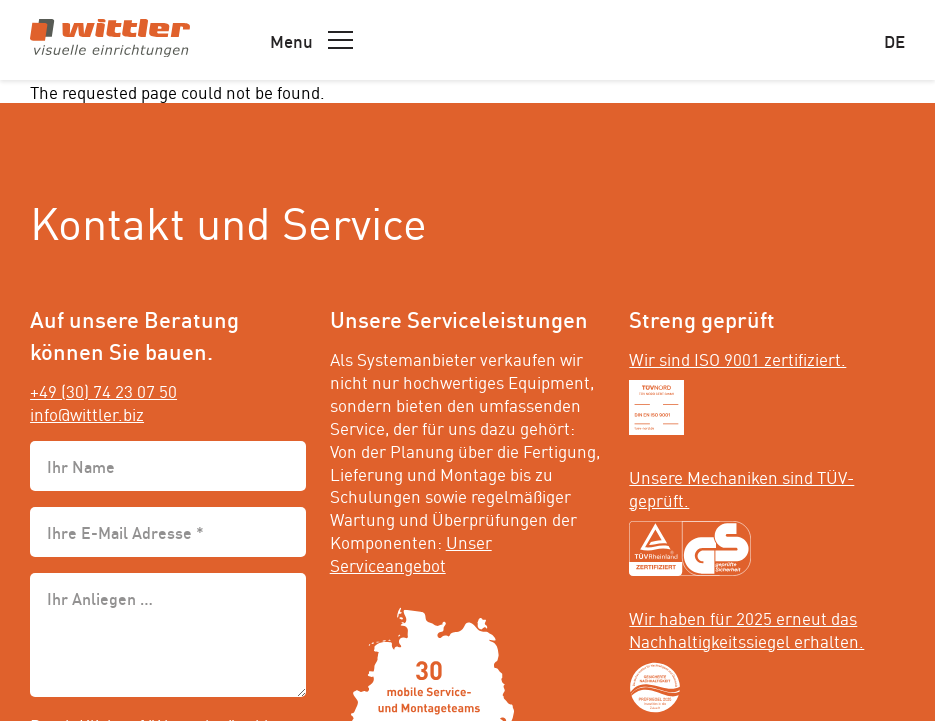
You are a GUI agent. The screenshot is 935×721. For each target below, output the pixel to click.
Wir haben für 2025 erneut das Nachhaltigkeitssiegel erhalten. (746, 628)
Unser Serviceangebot (411, 552)
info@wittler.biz (87, 413)
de (894, 40)
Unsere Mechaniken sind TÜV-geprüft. (741, 487)
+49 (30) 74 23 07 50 (103, 390)
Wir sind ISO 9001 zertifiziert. (737, 358)
